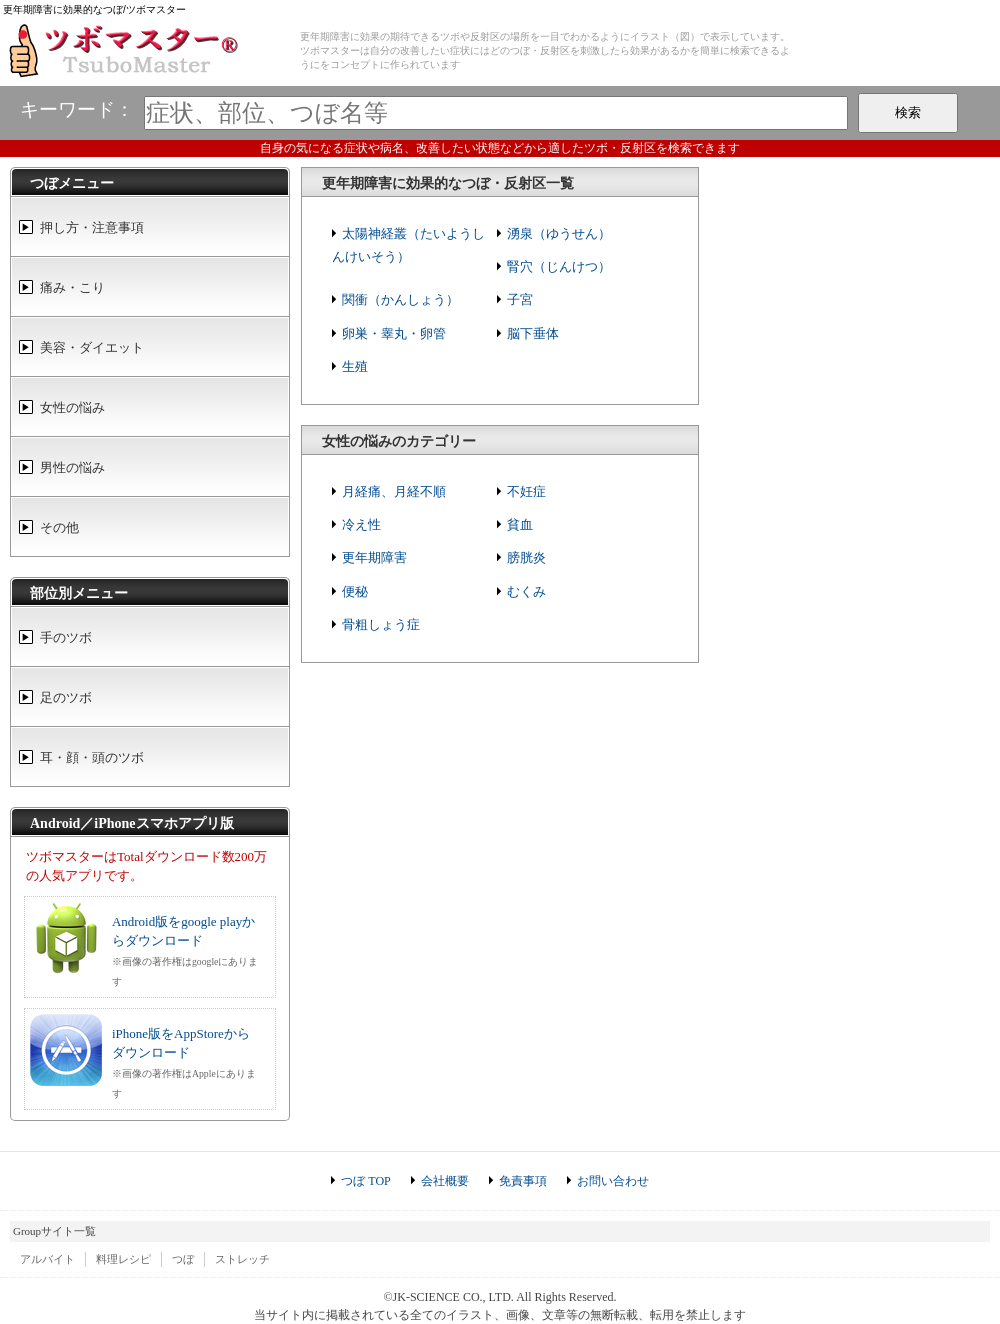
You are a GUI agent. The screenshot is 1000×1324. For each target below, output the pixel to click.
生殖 (355, 366)
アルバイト (47, 1259)
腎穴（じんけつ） (559, 266)
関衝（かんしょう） (400, 299)
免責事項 (523, 1181)
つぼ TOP (365, 1181)
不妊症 (526, 491)
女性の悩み (72, 407)
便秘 (355, 591)
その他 (59, 527)
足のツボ (66, 697)
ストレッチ (242, 1259)
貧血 (520, 524)
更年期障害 (374, 557)
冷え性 (361, 524)
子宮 (520, 299)
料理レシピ (123, 1259)
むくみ (526, 591)
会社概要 (445, 1181)
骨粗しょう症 (381, 624)
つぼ (183, 1259)
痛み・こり (72, 287)
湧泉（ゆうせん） (559, 233)
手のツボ (66, 637)
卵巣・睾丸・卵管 (394, 333)
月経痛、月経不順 (394, 491)
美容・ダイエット (92, 347)
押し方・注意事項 (92, 227)
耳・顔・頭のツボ (92, 757)
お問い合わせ (613, 1181)
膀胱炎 (526, 557)
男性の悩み (72, 467)
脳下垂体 (533, 333)
